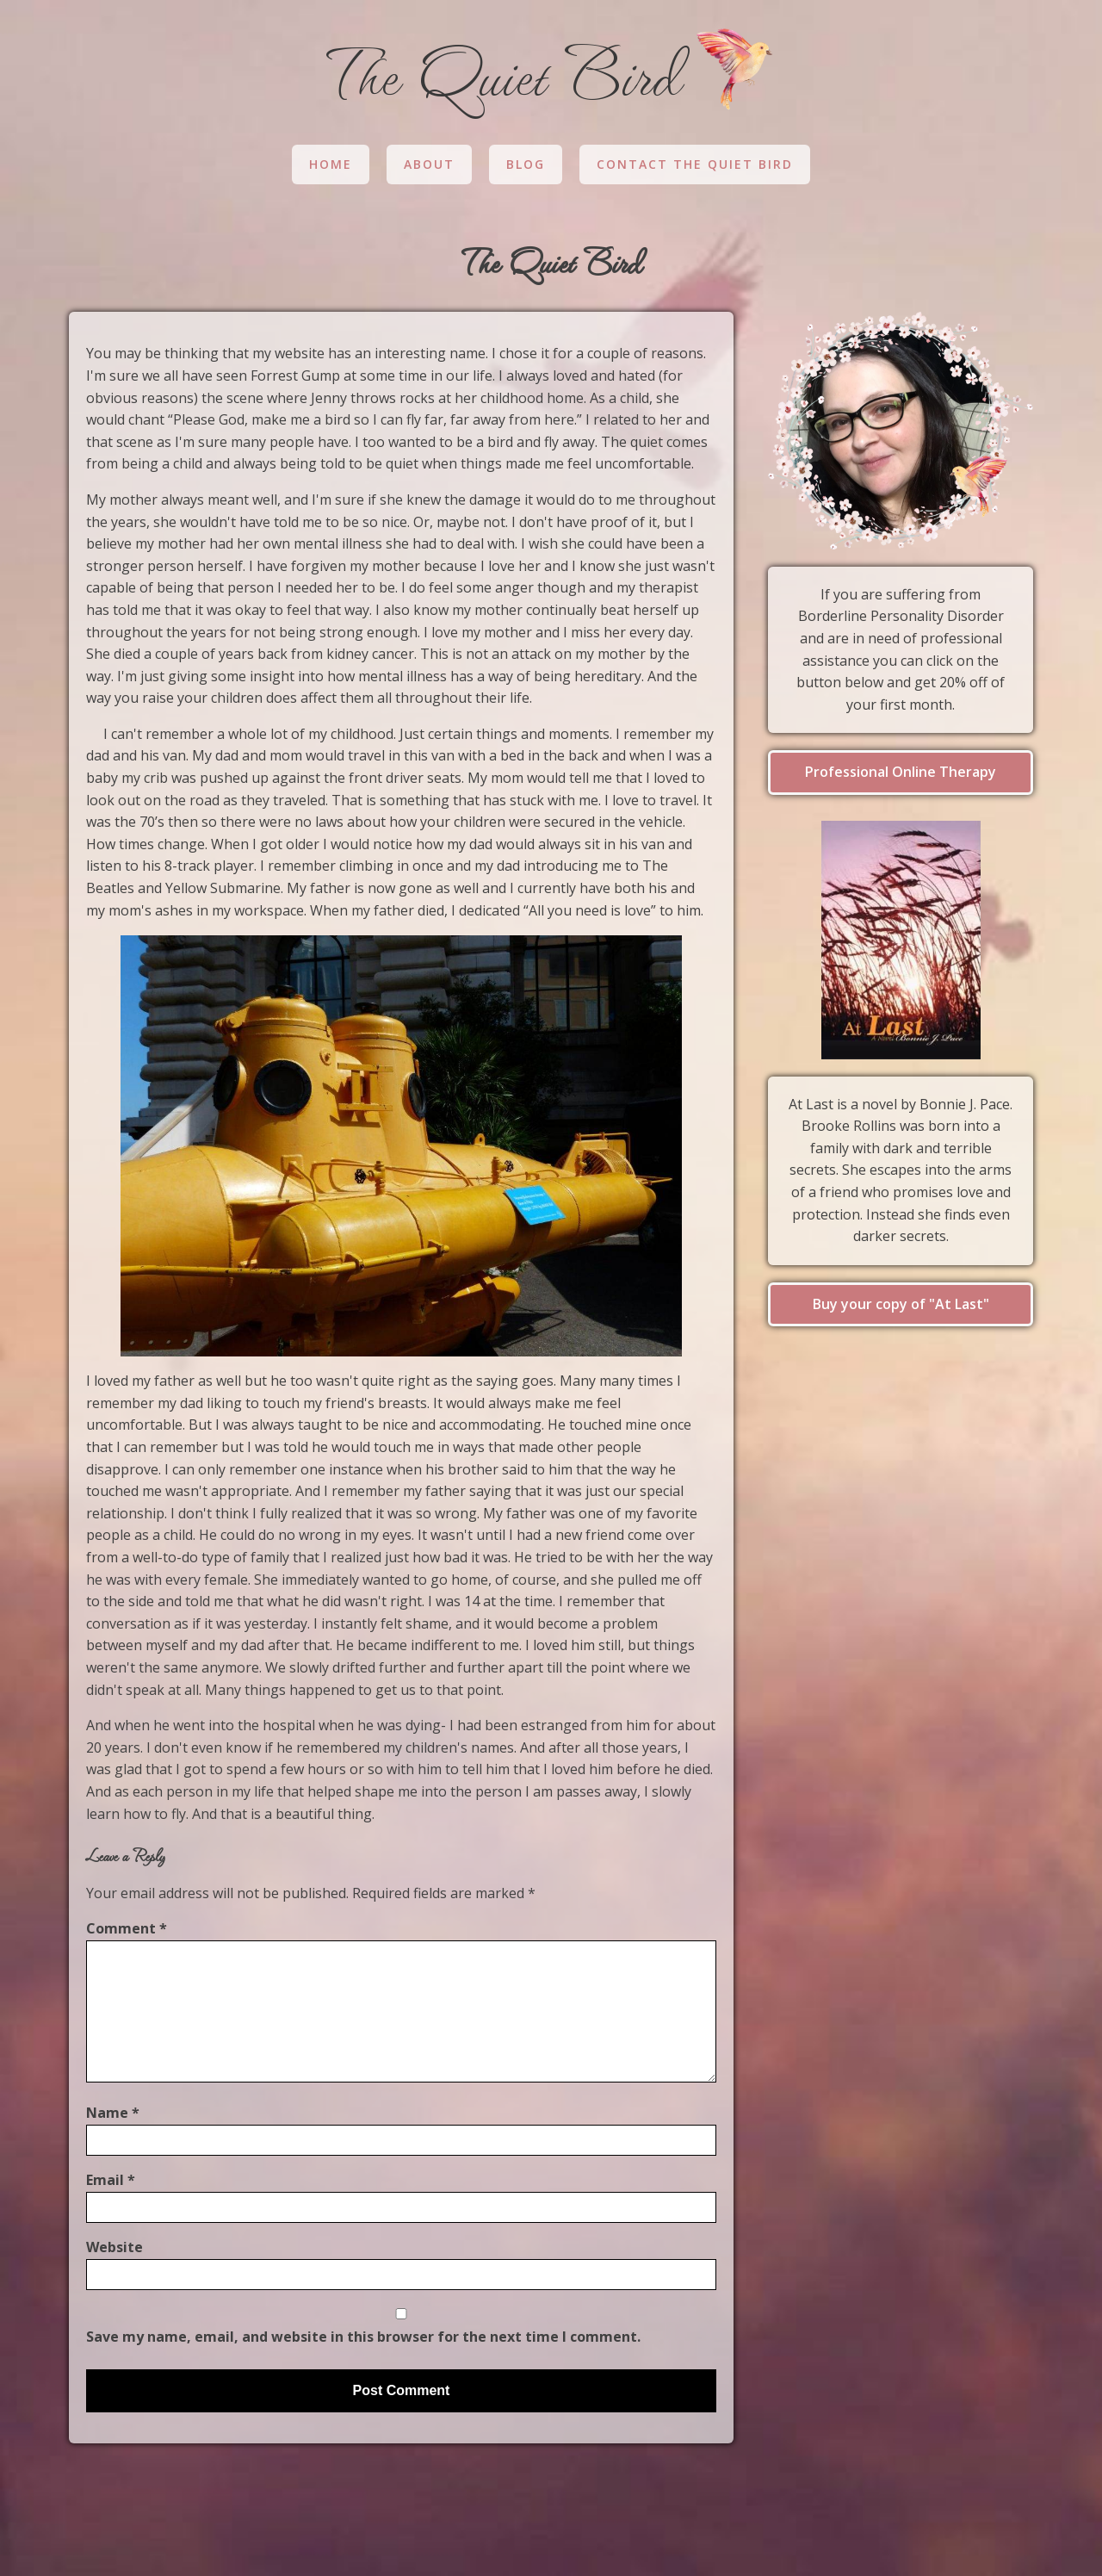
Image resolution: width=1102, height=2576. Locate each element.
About (429, 164)
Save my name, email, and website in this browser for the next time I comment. (363, 2336)
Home (330, 164)
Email (110, 2179)
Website (114, 2247)
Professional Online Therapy (900, 771)
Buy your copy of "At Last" (901, 1303)
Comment (126, 1928)
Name (112, 2112)
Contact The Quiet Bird (695, 164)
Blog (525, 164)
